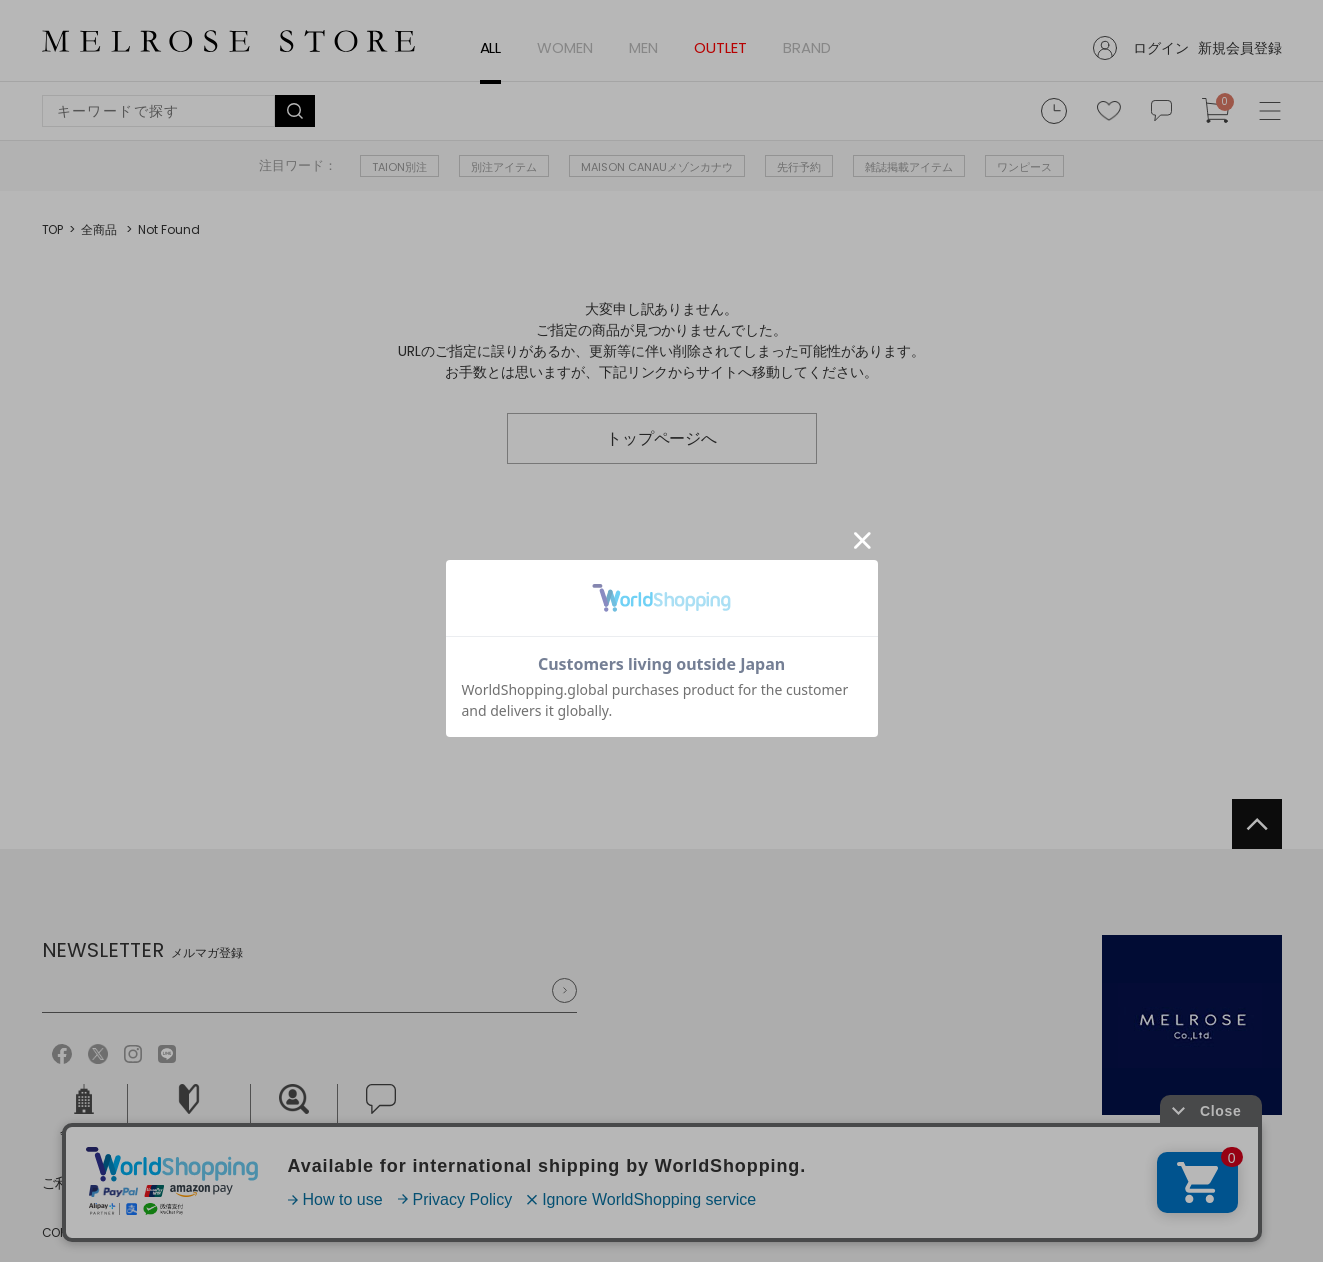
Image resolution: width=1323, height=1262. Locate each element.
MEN (643, 47)
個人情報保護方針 (199, 1183)
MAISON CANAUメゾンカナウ (657, 167)
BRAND (807, 47)
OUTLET (720, 47)
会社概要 (84, 1112)
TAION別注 (399, 167)
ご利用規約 (77, 1183)
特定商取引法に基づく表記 (371, 1183)
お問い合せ (381, 1112)
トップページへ (662, 438)
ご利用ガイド (189, 1112)
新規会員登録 (1240, 48)
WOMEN (565, 47)
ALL (491, 47)
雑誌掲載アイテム (909, 167)
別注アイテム (504, 167)
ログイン (1161, 48)
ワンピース (1024, 167)
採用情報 (294, 1112)
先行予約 (799, 167)
